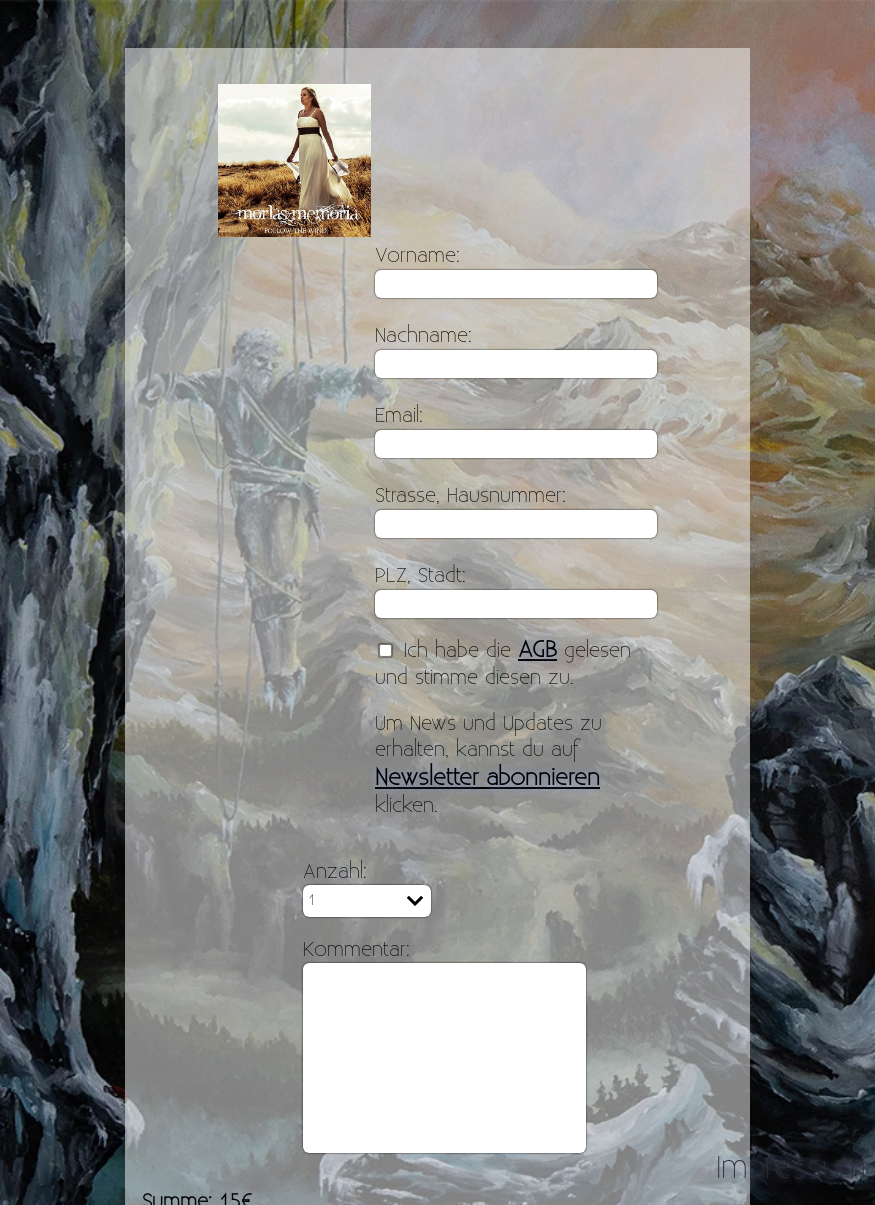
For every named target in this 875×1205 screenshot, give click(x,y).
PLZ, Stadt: (420, 576)
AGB (537, 650)
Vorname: (417, 256)
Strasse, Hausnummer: (470, 496)
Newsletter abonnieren (487, 778)
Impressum (791, 1168)
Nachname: (423, 336)
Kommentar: (356, 950)
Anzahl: (335, 872)
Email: (399, 416)
